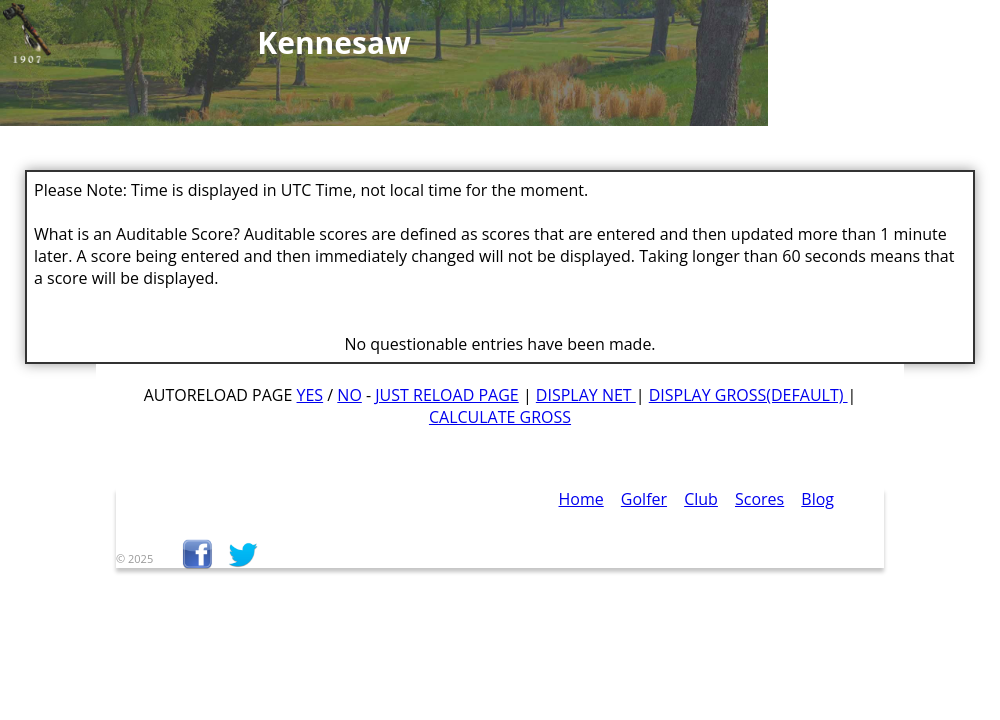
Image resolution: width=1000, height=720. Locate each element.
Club (701, 499)
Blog (817, 499)
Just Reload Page (446, 395)
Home (581, 499)
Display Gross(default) (748, 395)
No (349, 395)
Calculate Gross (500, 417)
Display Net (586, 395)
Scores (759, 499)
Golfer (644, 499)
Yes (310, 395)
